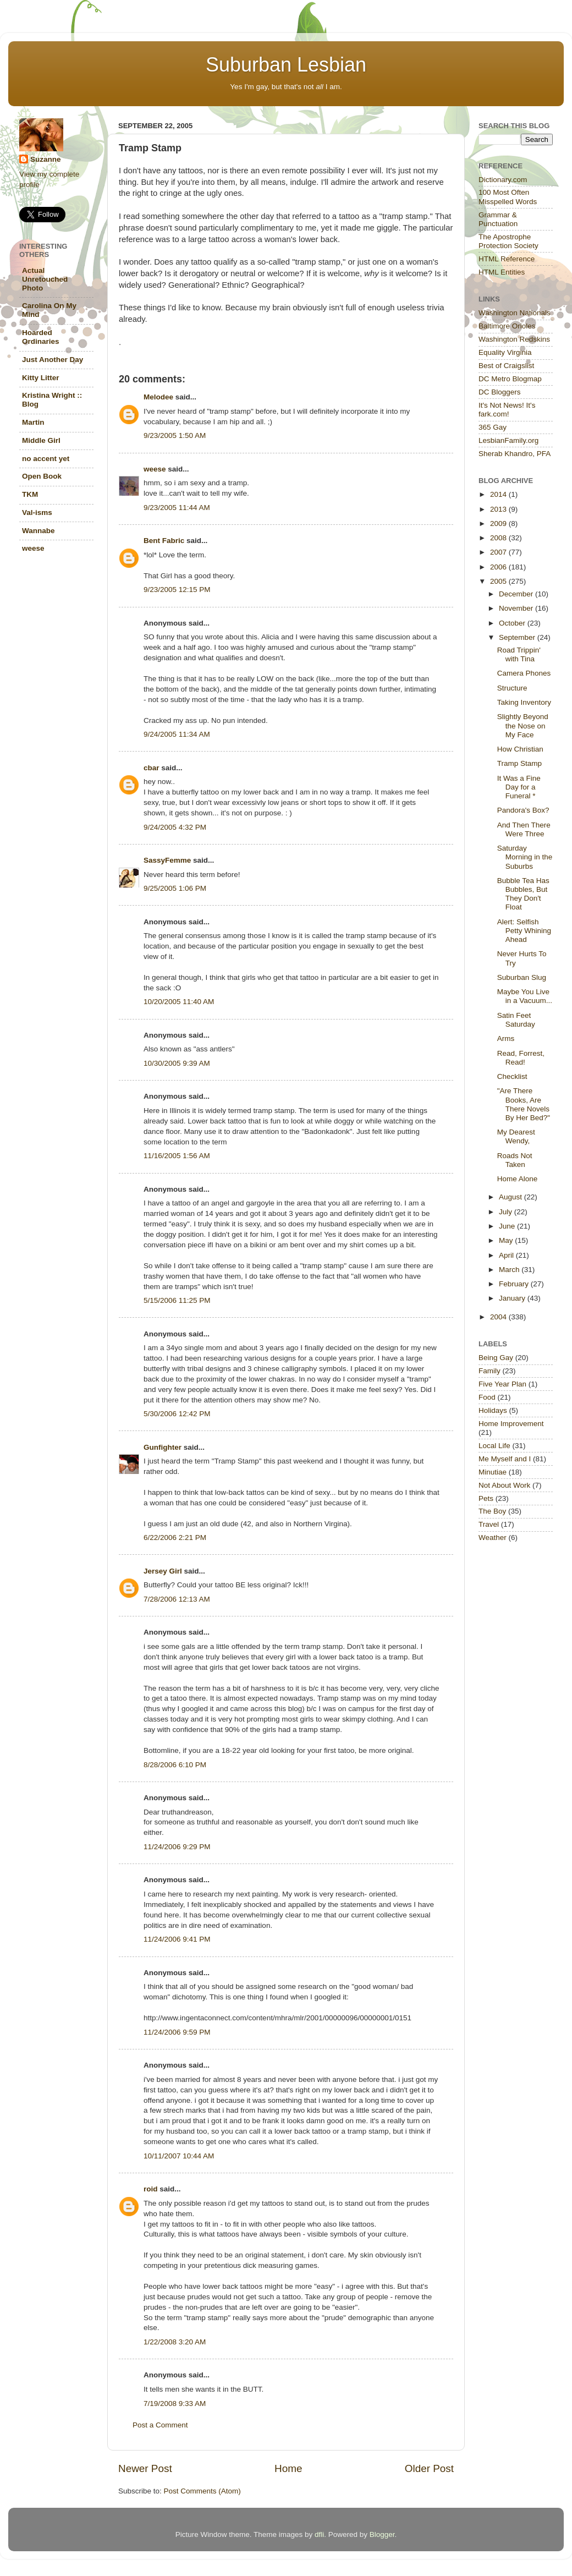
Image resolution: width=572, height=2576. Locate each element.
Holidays (493, 1410)
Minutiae (493, 1472)
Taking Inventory (524, 702)
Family (490, 1371)
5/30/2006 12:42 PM (177, 1414)
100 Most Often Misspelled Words (508, 196)
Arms (506, 1038)
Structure (512, 688)
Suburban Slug (521, 977)
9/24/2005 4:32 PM (175, 827)
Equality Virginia (505, 352)
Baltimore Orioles (507, 326)
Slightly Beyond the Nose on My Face (522, 725)
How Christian (520, 749)
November (517, 608)
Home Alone (517, 1179)
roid (151, 2189)
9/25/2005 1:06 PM (175, 888)
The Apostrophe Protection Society (508, 241)
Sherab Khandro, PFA (515, 454)
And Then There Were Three (524, 829)
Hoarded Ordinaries (40, 337)
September (518, 637)
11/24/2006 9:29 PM (177, 1847)
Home (288, 2468)
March (510, 1269)
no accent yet (45, 458)
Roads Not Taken (514, 1160)
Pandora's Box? (523, 810)
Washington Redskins (514, 339)
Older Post (429, 2468)
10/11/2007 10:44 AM (179, 2156)
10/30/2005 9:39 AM (177, 1063)
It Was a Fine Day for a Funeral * (519, 787)
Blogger (382, 2534)
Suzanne (45, 159)
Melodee (158, 397)
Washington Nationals (515, 313)
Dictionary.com (503, 180)
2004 (499, 1317)
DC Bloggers (500, 392)
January (513, 1298)
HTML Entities (502, 272)
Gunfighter (163, 1447)
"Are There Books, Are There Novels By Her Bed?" (523, 1104)
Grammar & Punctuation (498, 219)
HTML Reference (507, 259)
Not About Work (504, 1485)
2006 (499, 567)
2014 (499, 494)
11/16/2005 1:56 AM (177, 1156)
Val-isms (37, 512)
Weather (493, 1537)
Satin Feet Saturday (516, 1019)
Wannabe (38, 531)
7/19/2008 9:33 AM (175, 2403)
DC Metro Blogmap (510, 379)
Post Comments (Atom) (202, 2491)
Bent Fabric (164, 540)
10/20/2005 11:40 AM (179, 1001)
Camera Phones (524, 673)
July (506, 1212)
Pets (486, 1498)
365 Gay (493, 427)
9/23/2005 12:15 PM (177, 589)
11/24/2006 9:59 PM (177, 2032)
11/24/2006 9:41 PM (177, 1939)
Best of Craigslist (506, 365)
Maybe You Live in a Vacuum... (524, 996)
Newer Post (145, 2468)
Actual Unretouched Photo (45, 279)
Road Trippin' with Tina (519, 654)
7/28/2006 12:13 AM (177, 1599)
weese (155, 469)
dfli (319, 2534)
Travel (489, 1524)
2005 (499, 581)
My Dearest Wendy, (516, 1136)
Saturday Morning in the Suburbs (525, 857)
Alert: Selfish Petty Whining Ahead (524, 931)
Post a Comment (160, 2425)
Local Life (494, 1446)
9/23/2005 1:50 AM (175, 435)
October (513, 623)
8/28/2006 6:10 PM (175, 1765)
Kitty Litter (40, 378)
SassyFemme (167, 860)
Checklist (512, 1076)
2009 (499, 523)
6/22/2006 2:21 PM (175, 1537)
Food (487, 1397)
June (508, 1226)
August (511, 1197)
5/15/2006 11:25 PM (177, 1300)
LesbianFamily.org (508, 440)
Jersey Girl (163, 1571)
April (507, 1255)
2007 (499, 552)
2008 (499, 538)
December (517, 594)
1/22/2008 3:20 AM (175, 2342)
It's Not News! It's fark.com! (507, 409)
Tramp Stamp (519, 763)
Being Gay (496, 1357)
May (507, 1240)
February (515, 1284)
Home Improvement (511, 1423)
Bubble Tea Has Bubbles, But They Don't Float (523, 894)
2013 (499, 509)
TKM (30, 494)
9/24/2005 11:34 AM (177, 734)
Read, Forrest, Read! (520, 1057)
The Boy (492, 1511)
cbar (152, 768)
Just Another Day (52, 359)
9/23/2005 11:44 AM (177, 507)
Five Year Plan (502, 1384)
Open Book (42, 476)
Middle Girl (41, 440)
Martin (33, 422)
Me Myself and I (505, 1459)
